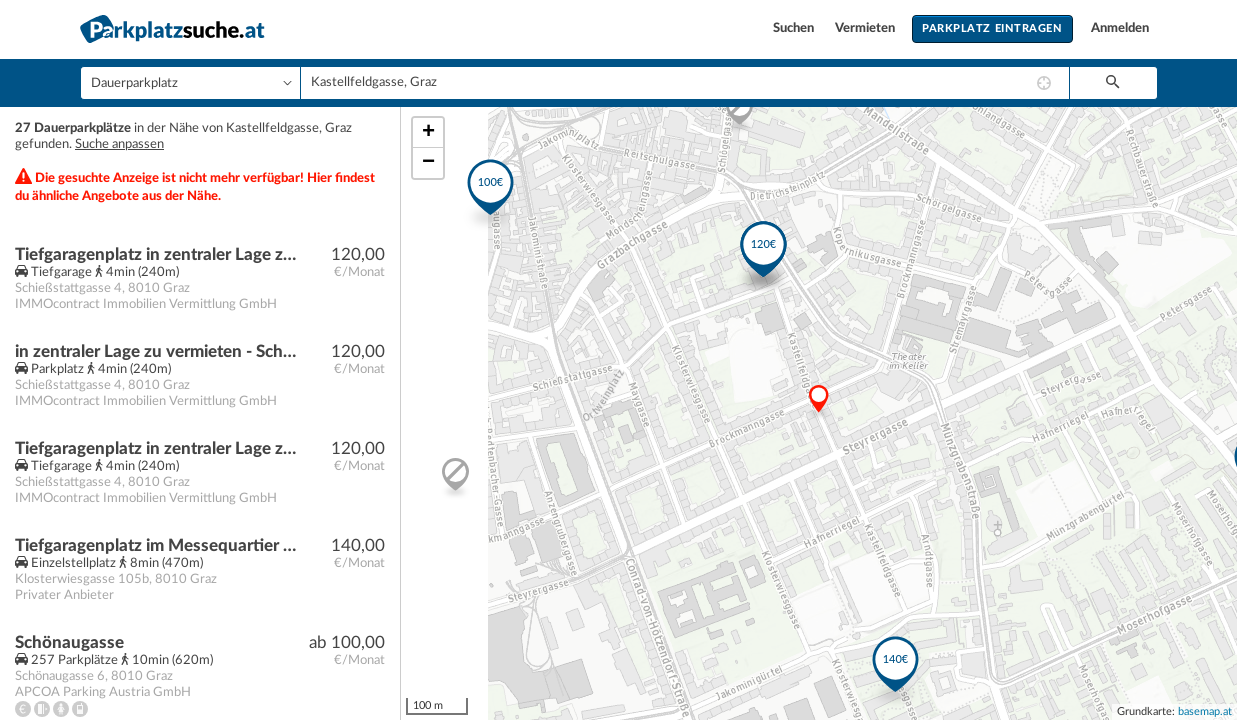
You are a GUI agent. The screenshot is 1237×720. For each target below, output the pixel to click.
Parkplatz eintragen (992, 28)
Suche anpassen (119, 144)
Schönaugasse (69, 642)
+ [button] (428, 133)
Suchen (795, 28)
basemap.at (1205, 711)
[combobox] (685, 83)
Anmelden (1120, 28)
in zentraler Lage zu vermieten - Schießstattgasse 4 (156, 351)
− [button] (428, 163)
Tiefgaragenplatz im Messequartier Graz (156, 545)
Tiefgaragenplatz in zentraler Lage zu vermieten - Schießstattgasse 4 (156, 254)
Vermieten (866, 28)
